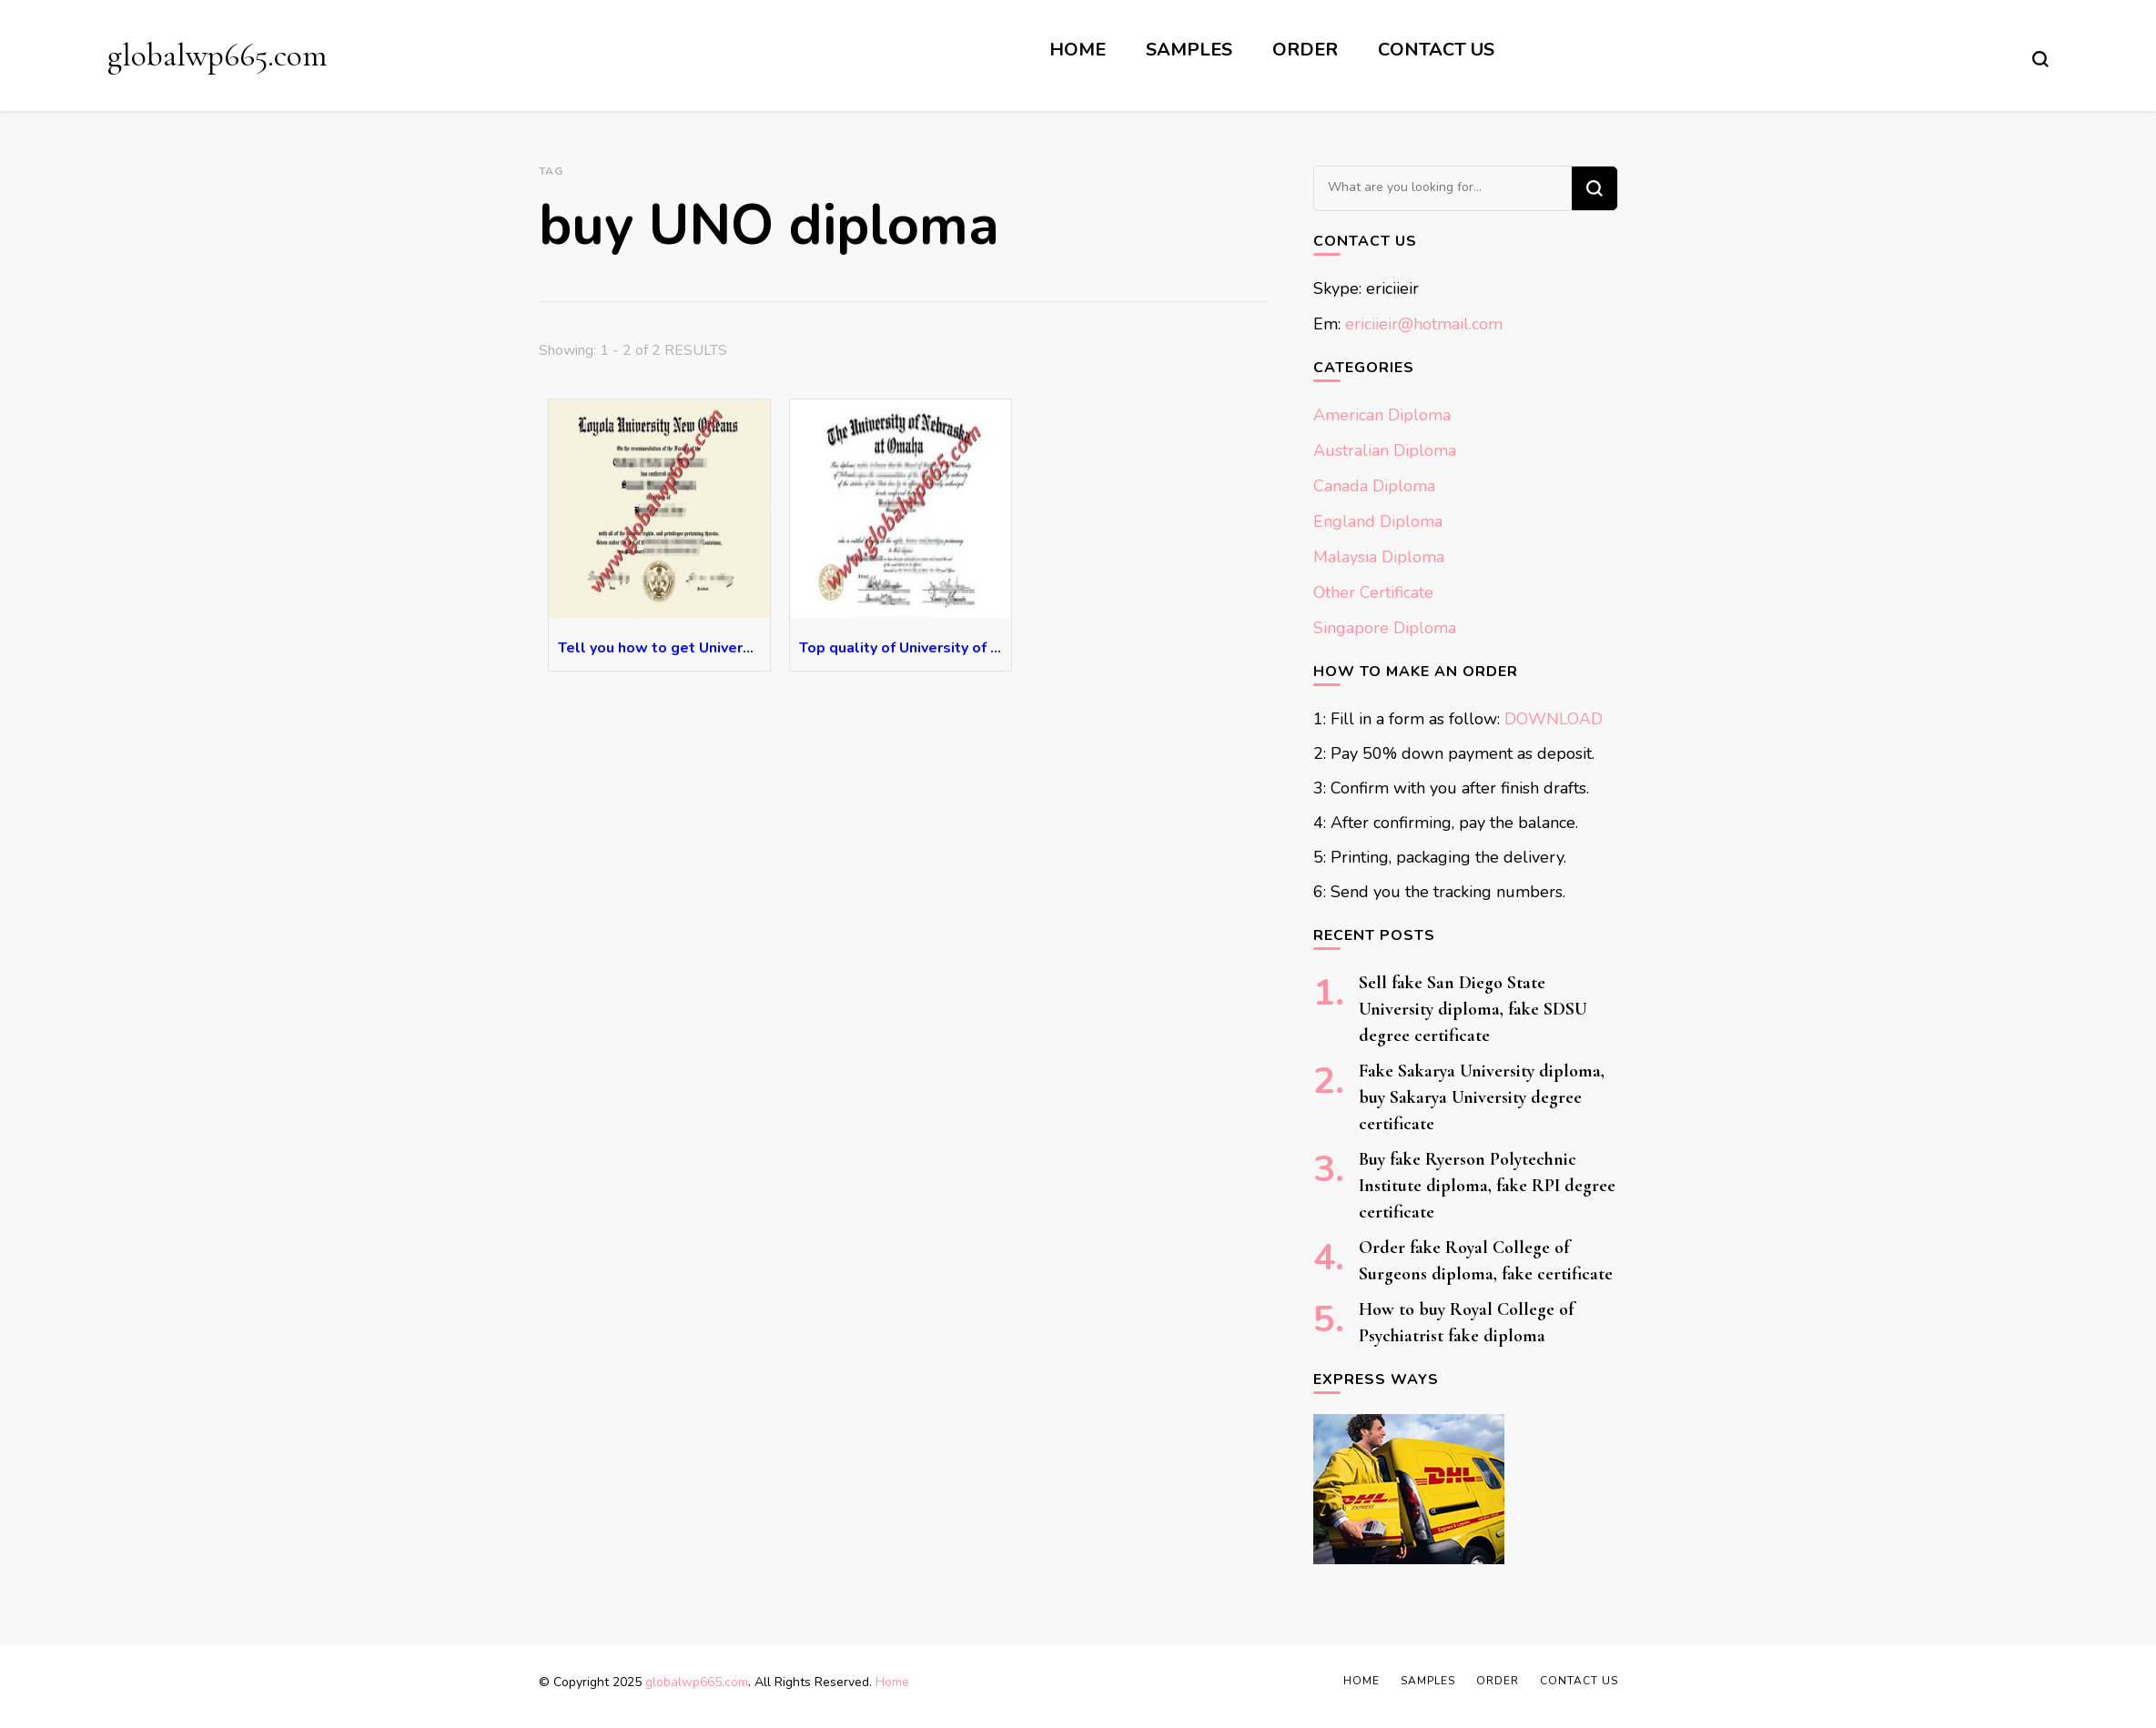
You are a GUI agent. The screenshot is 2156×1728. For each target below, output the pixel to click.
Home (1077, 49)
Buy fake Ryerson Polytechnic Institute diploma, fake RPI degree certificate (1487, 1185)
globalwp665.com (217, 55)
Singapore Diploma (1384, 628)
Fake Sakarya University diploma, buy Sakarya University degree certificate (1481, 1097)
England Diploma (1377, 521)
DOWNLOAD (1553, 719)
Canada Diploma (1374, 486)
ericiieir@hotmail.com (1424, 324)
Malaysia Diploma (1378, 557)
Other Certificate (1373, 592)
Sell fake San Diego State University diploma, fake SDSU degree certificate (1473, 1009)
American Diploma (1382, 415)
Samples (1189, 49)
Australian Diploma (1384, 450)
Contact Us (1436, 49)
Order (1305, 49)
